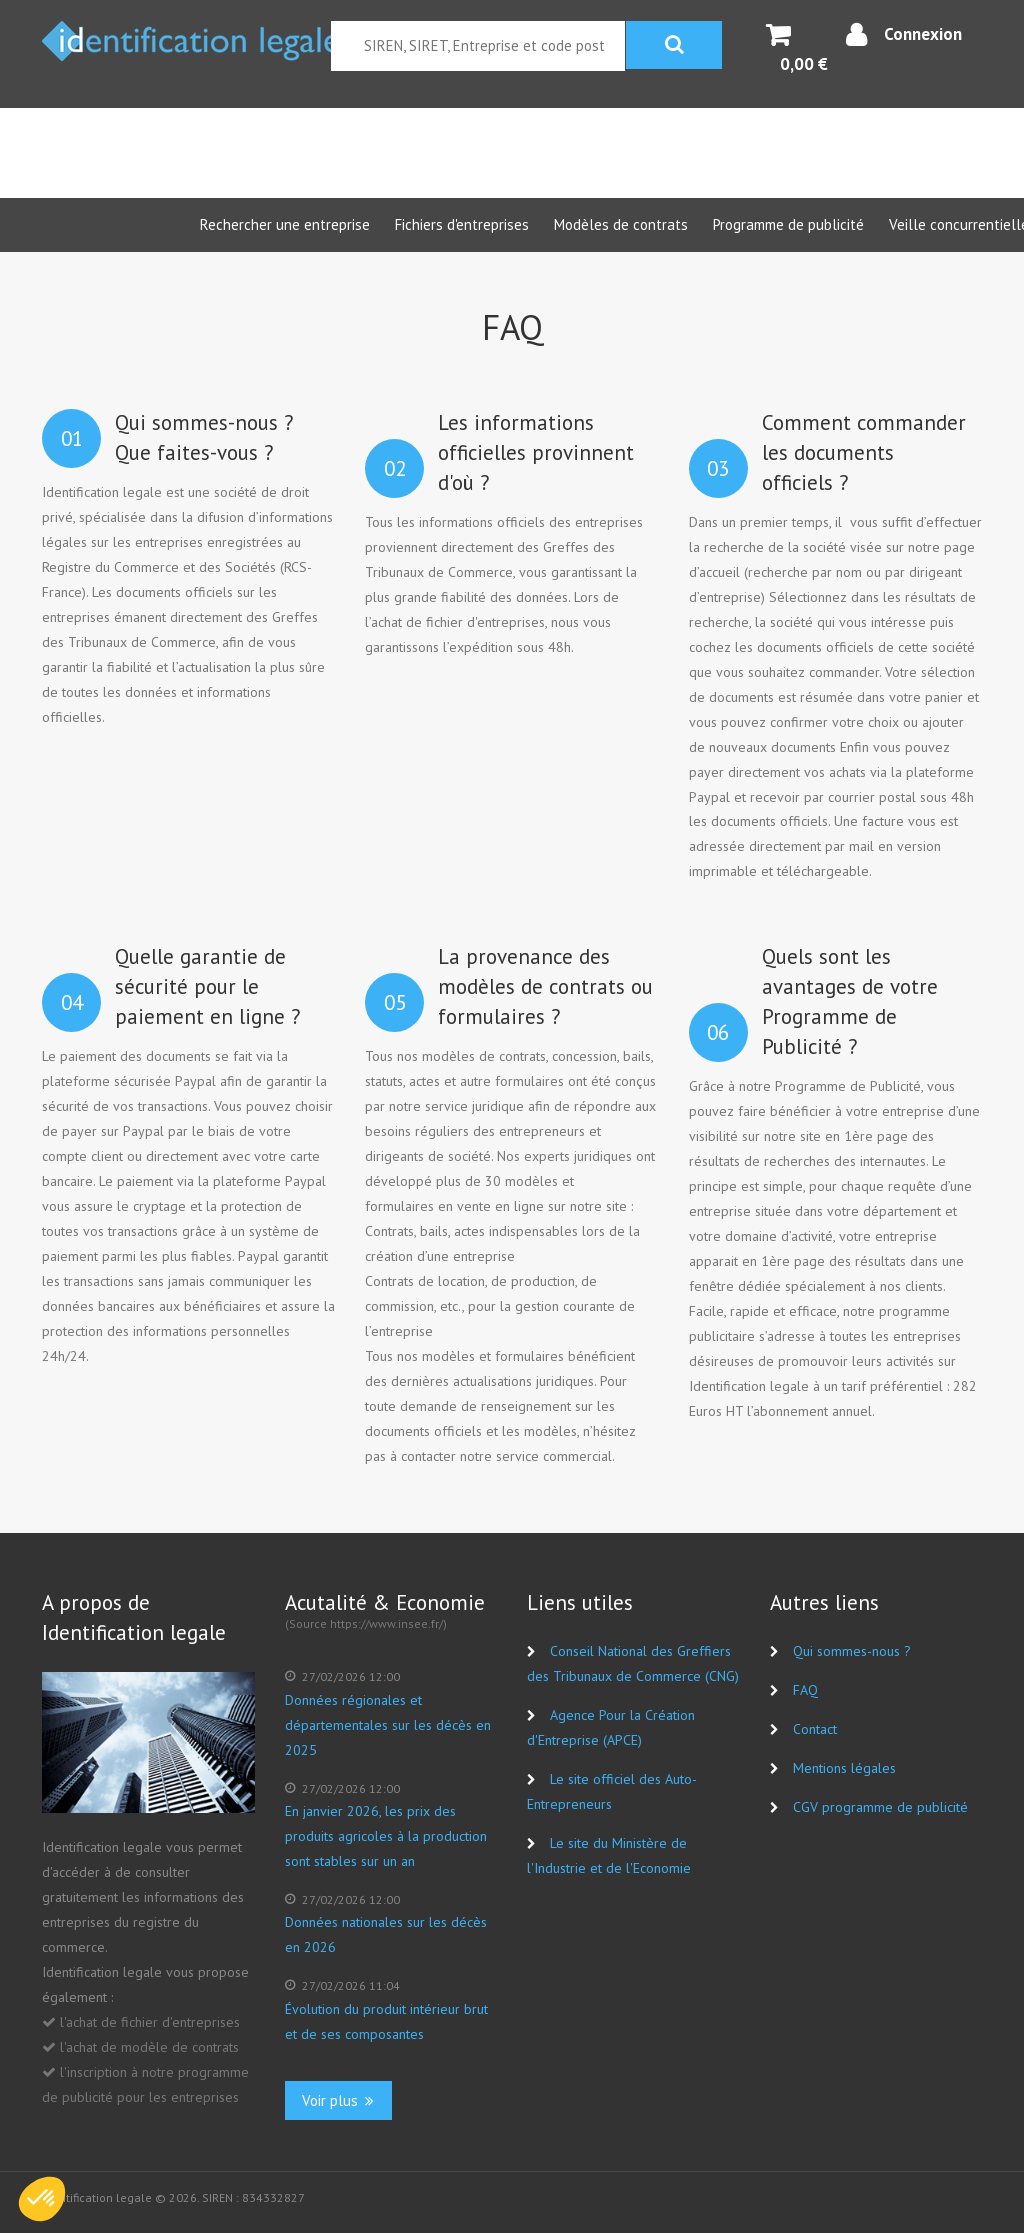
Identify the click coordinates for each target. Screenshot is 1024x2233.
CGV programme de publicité (880, 1807)
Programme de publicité (788, 224)
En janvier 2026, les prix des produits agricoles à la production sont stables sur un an (386, 1836)
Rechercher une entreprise (285, 224)
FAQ (805, 1690)
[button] (42, 2199)
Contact (815, 1729)
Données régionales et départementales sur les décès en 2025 (388, 1725)
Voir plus (338, 2100)
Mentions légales (844, 1768)
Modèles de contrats (621, 224)
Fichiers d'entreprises (462, 224)
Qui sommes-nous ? (852, 1651)
